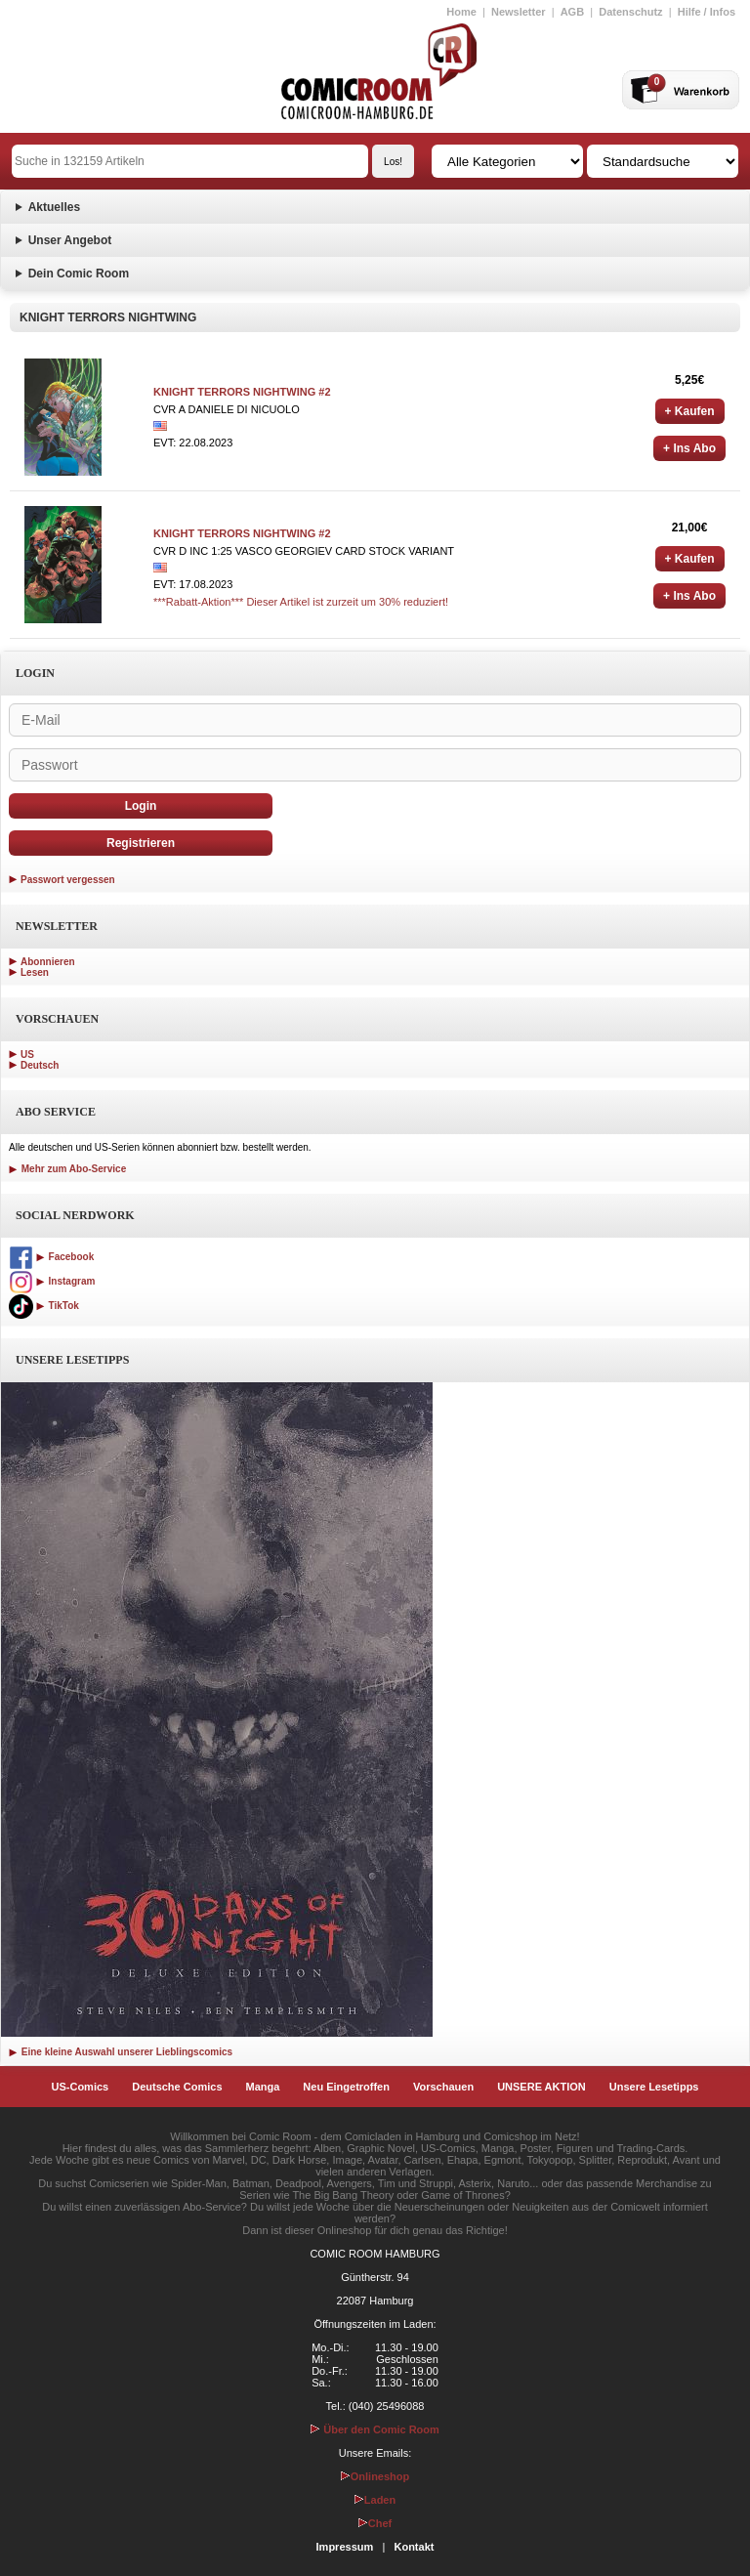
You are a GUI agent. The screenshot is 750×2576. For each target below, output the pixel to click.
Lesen (35, 972)
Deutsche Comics (177, 2086)
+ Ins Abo (689, 448)
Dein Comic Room (78, 273)
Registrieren (140, 843)
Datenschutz (630, 12)
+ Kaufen (690, 411)
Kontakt (414, 2547)
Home (461, 12)
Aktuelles (54, 207)
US (27, 1054)
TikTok (44, 1305)
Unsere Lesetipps (654, 2086)
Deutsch (40, 1065)
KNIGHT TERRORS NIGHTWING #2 (242, 392)
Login (141, 806)
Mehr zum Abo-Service (67, 1168)
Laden (375, 2500)
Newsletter (518, 12)
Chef (375, 2523)
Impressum (345, 2547)
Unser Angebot (70, 240)
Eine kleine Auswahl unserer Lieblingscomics (120, 2052)
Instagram (52, 1281)
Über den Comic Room (375, 2429)
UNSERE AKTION (541, 2086)
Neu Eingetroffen (346, 2086)
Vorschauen (443, 2086)
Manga (263, 2086)
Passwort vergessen (68, 879)
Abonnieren (48, 961)
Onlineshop (375, 2476)
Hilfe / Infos (706, 12)
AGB (572, 12)
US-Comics (80, 2086)
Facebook (51, 1256)
